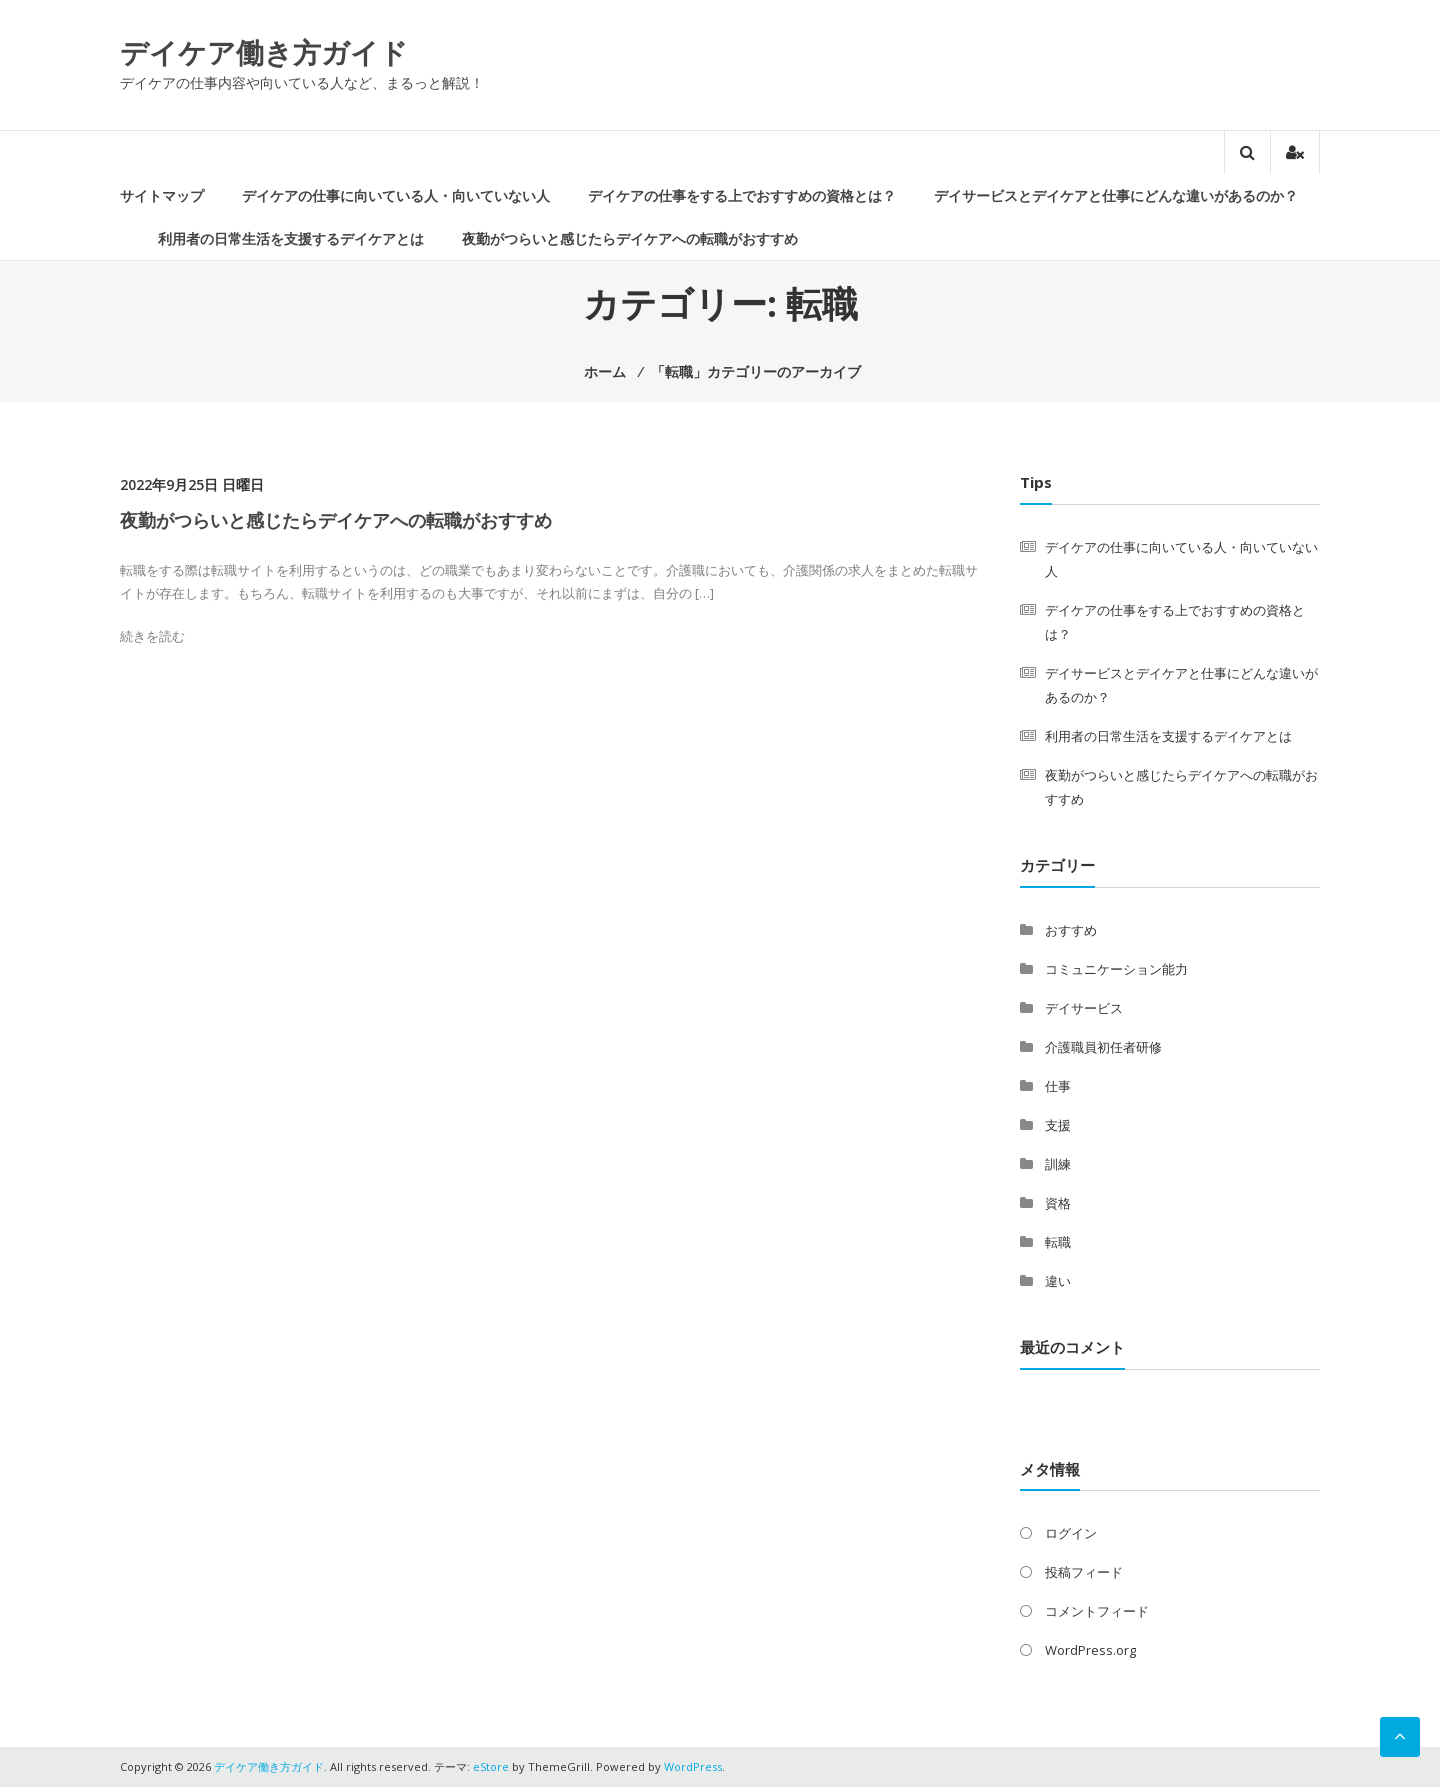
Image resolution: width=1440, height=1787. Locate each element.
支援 (1058, 1125)
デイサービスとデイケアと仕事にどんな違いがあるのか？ (1116, 195)
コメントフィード (1097, 1611)
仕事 (1058, 1086)
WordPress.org (1090, 1650)
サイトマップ (162, 195)
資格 (1058, 1203)
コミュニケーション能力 (1116, 969)
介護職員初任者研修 (1103, 1047)
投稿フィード (1084, 1572)
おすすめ (1071, 930)
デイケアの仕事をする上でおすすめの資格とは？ (742, 195)
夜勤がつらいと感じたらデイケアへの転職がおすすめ (630, 238)
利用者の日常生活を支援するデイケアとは (291, 238)
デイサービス (1084, 1008)
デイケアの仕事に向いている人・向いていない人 (396, 195)
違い (1058, 1281)
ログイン (1071, 1533)
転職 (1058, 1242)
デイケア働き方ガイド (264, 52)
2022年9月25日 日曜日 (192, 484)
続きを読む (152, 636)
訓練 (1058, 1164)
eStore (491, 1766)
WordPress (693, 1766)
